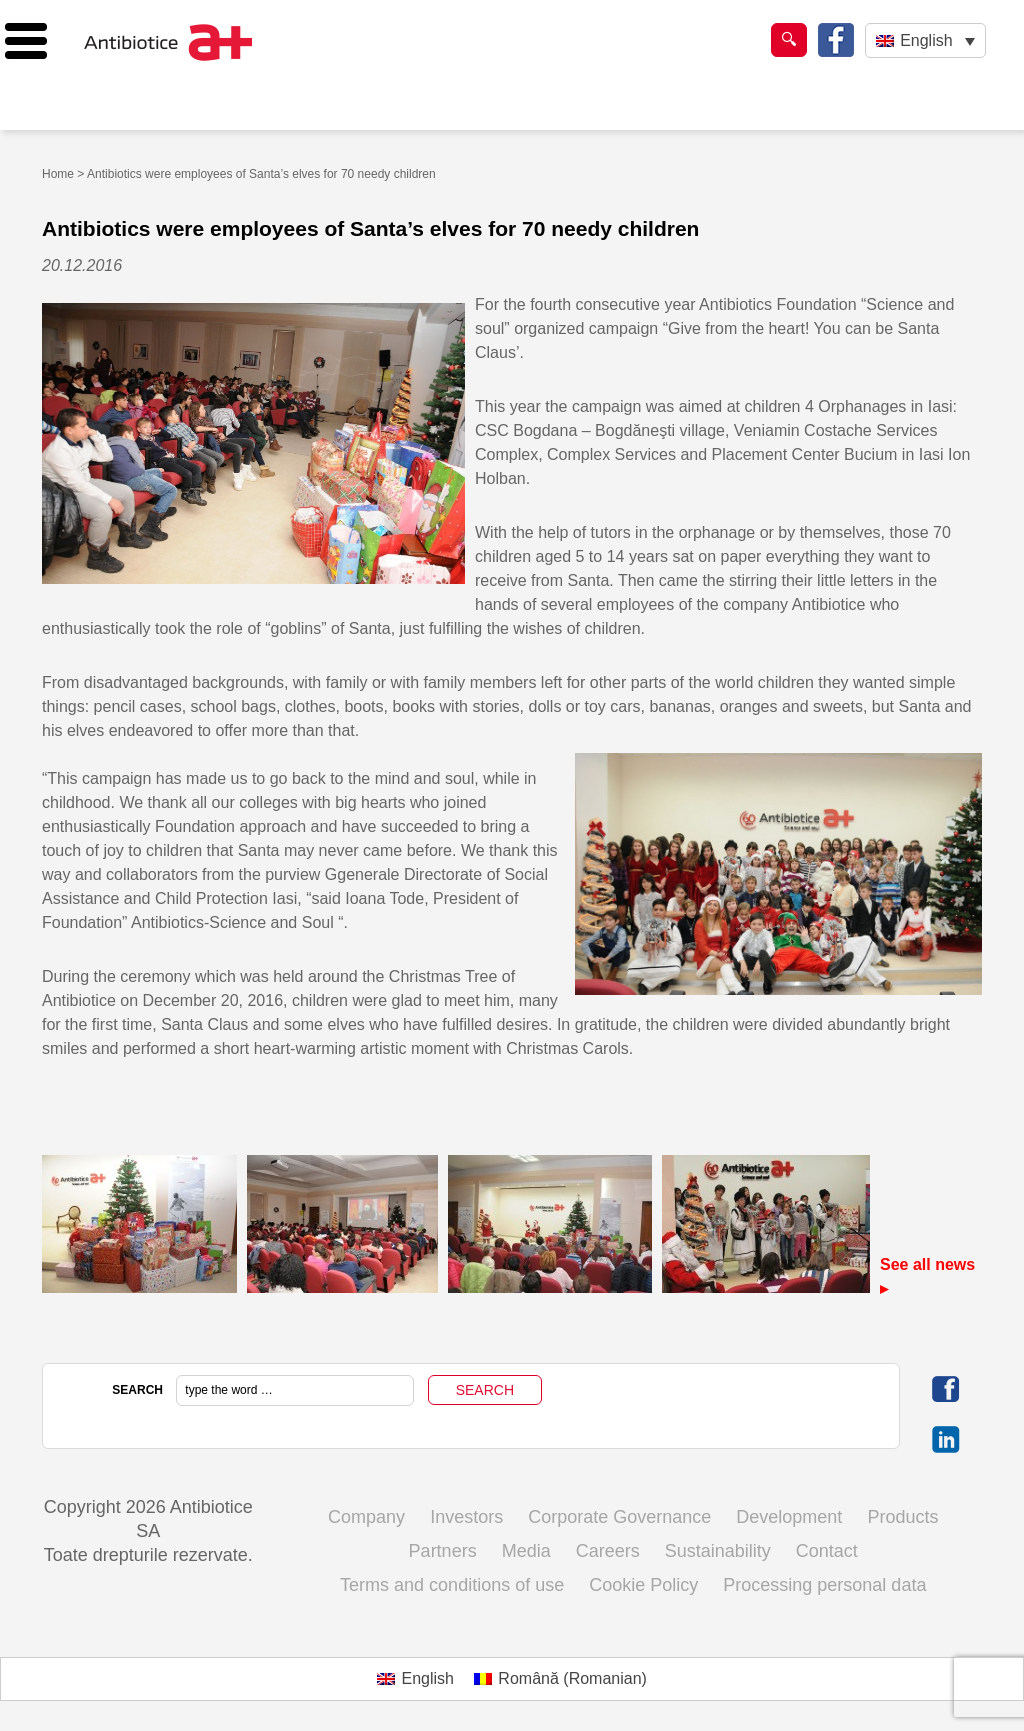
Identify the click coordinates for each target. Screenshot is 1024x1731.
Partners (443, 1551)
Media (526, 1551)
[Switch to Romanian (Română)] (560, 1679)
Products (902, 1517)
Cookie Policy (643, 1585)
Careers (608, 1551)
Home (58, 174)
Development (789, 1517)
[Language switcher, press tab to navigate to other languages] (925, 40)
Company (366, 1517)
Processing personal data (824, 1585)
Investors (466, 1517)
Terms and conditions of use (452, 1585)
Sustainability (718, 1551)
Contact (827, 1551)
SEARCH (137, 1390)
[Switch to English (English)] (415, 1679)
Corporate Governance (619, 1517)
